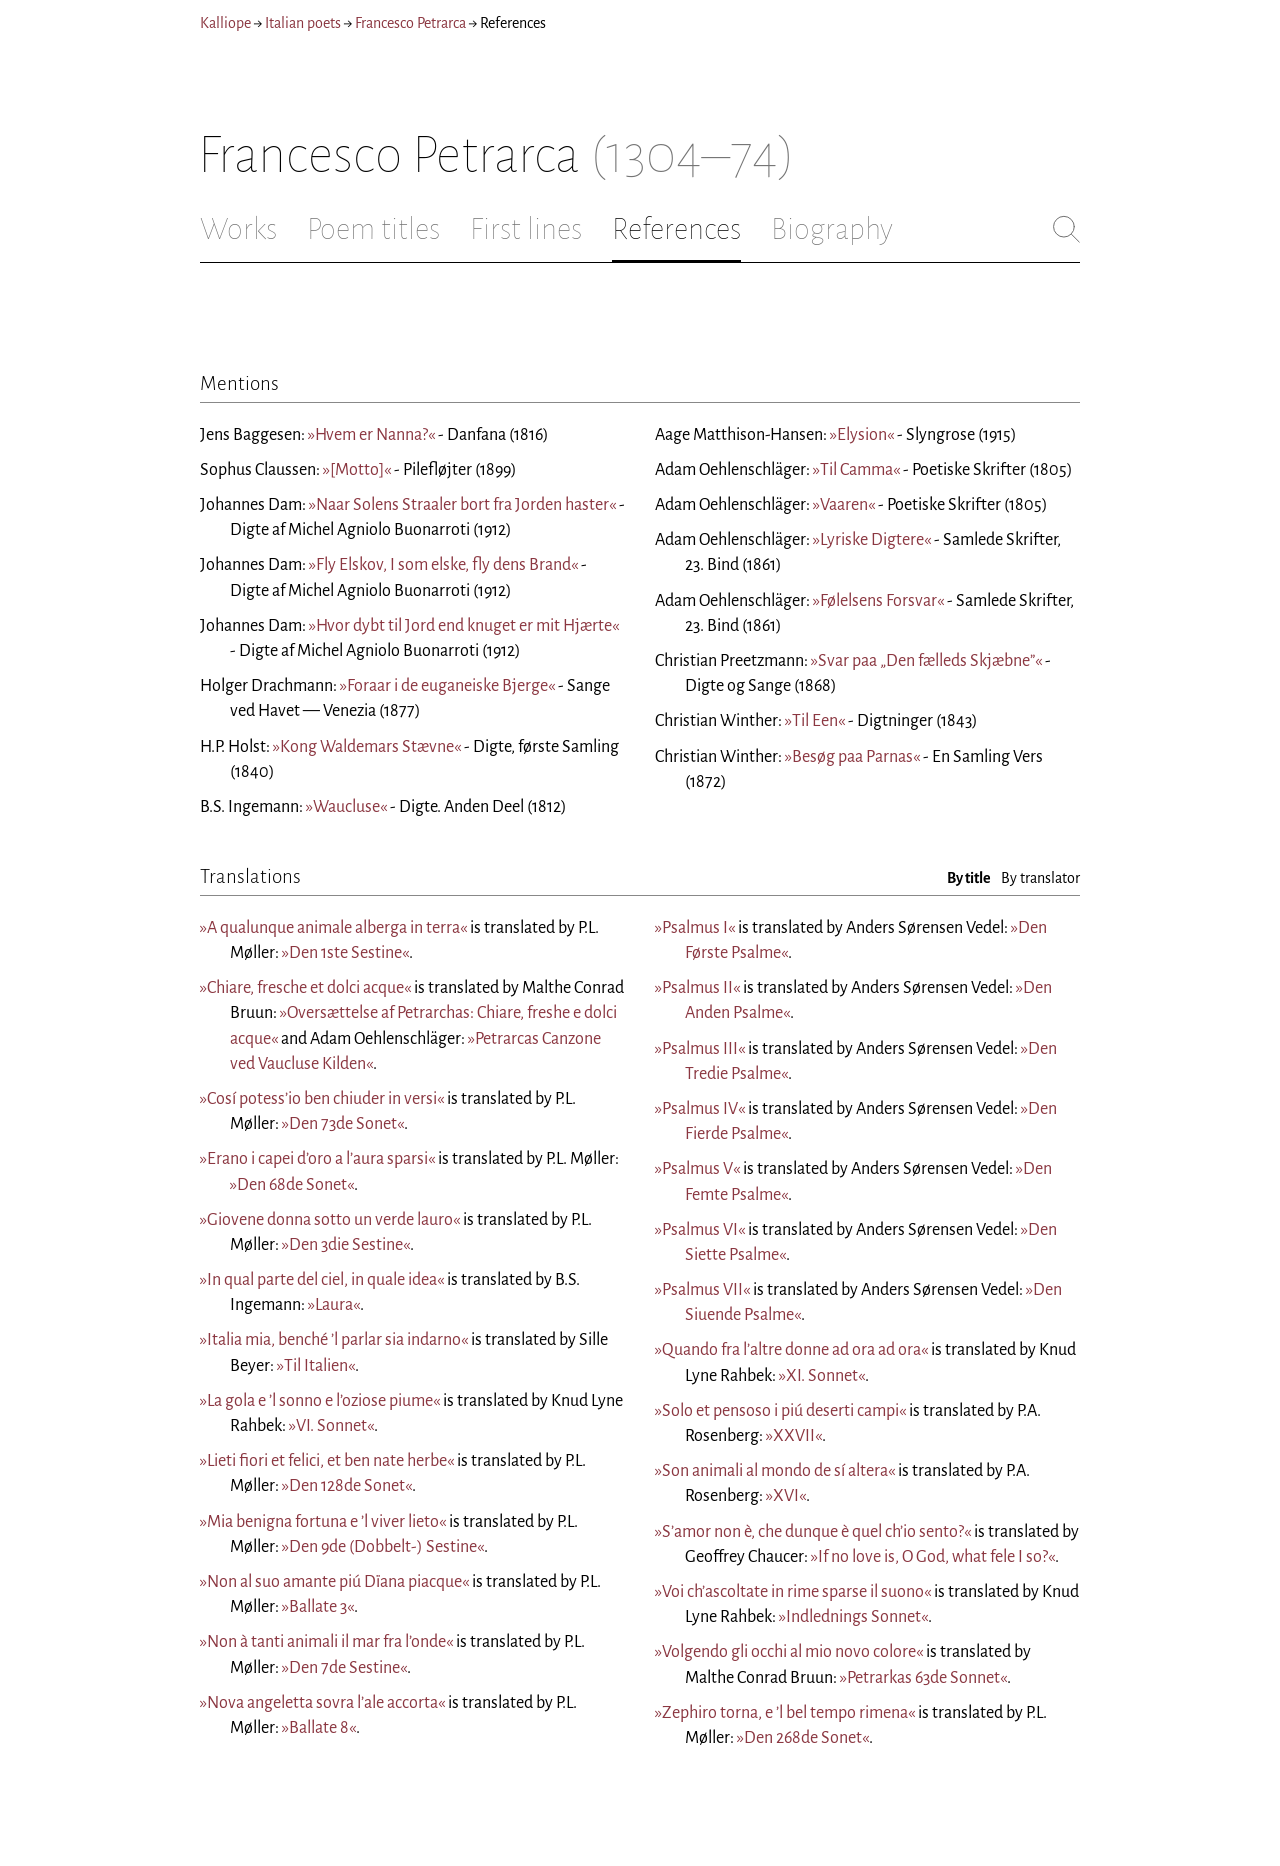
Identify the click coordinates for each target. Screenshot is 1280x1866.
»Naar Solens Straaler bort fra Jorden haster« (462, 505)
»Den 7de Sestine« (344, 1668)
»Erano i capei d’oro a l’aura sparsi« (317, 1159)
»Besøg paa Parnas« (852, 757)
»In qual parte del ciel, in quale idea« (322, 1280)
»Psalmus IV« (700, 1109)
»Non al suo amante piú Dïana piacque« (334, 1582)
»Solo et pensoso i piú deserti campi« (780, 1411)
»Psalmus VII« (702, 1290)
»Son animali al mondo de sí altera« (775, 1471)
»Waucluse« (346, 807)
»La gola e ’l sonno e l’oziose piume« (320, 1401)
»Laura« (334, 1305)
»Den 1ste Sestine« (345, 953)
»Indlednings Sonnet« (853, 1617)
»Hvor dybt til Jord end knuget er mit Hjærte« (464, 626)
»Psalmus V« (697, 1169)
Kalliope (225, 23)
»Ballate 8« (319, 1728)
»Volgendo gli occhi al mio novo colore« (789, 1652)
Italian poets (303, 23)
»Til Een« (815, 721)
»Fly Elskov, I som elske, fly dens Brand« (443, 565)
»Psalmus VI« (700, 1230)
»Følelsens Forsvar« (878, 601)
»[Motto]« (357, 470)
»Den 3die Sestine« (346, 1245)
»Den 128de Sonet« (347, 1486)
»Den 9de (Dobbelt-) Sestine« (383, 1547)
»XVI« (786, 1496)
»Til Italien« (316, 1366)
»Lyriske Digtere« (872, 540)
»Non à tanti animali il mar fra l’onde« (326, 1642)
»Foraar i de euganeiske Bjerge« (447, 686)
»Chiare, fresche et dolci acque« (305, 988)
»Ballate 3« (318, 1607)
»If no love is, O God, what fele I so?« (933, 1557)
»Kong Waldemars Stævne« (367, 747)
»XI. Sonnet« (822, 1376)
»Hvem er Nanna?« (371, 435)
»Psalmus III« (700, 1049)
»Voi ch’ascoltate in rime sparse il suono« (793, 1592)
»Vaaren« (844, 505)
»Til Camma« (856, 470)
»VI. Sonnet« (331, 1426)
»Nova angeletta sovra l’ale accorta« (322, 1703)
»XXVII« (794, 1436)
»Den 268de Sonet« (803, 1738)
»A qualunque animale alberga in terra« (333, 928)
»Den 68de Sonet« (292, 1185)
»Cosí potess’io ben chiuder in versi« (322, 1099)
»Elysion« (862, 435)
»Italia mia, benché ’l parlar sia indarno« (334, 1340)
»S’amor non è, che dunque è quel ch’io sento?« (813, 1532)
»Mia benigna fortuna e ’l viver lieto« (323, 1522)
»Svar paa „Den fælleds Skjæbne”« (926, 661)
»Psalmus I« (695, 928)
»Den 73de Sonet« (343, 1124)
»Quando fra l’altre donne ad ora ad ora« (791, 1350)
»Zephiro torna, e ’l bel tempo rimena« (785, 1713)
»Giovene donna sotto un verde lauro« (330, 1220)
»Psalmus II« (697, 988)
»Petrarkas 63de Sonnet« (923, 1678)
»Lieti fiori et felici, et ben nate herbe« (327, 1461)
